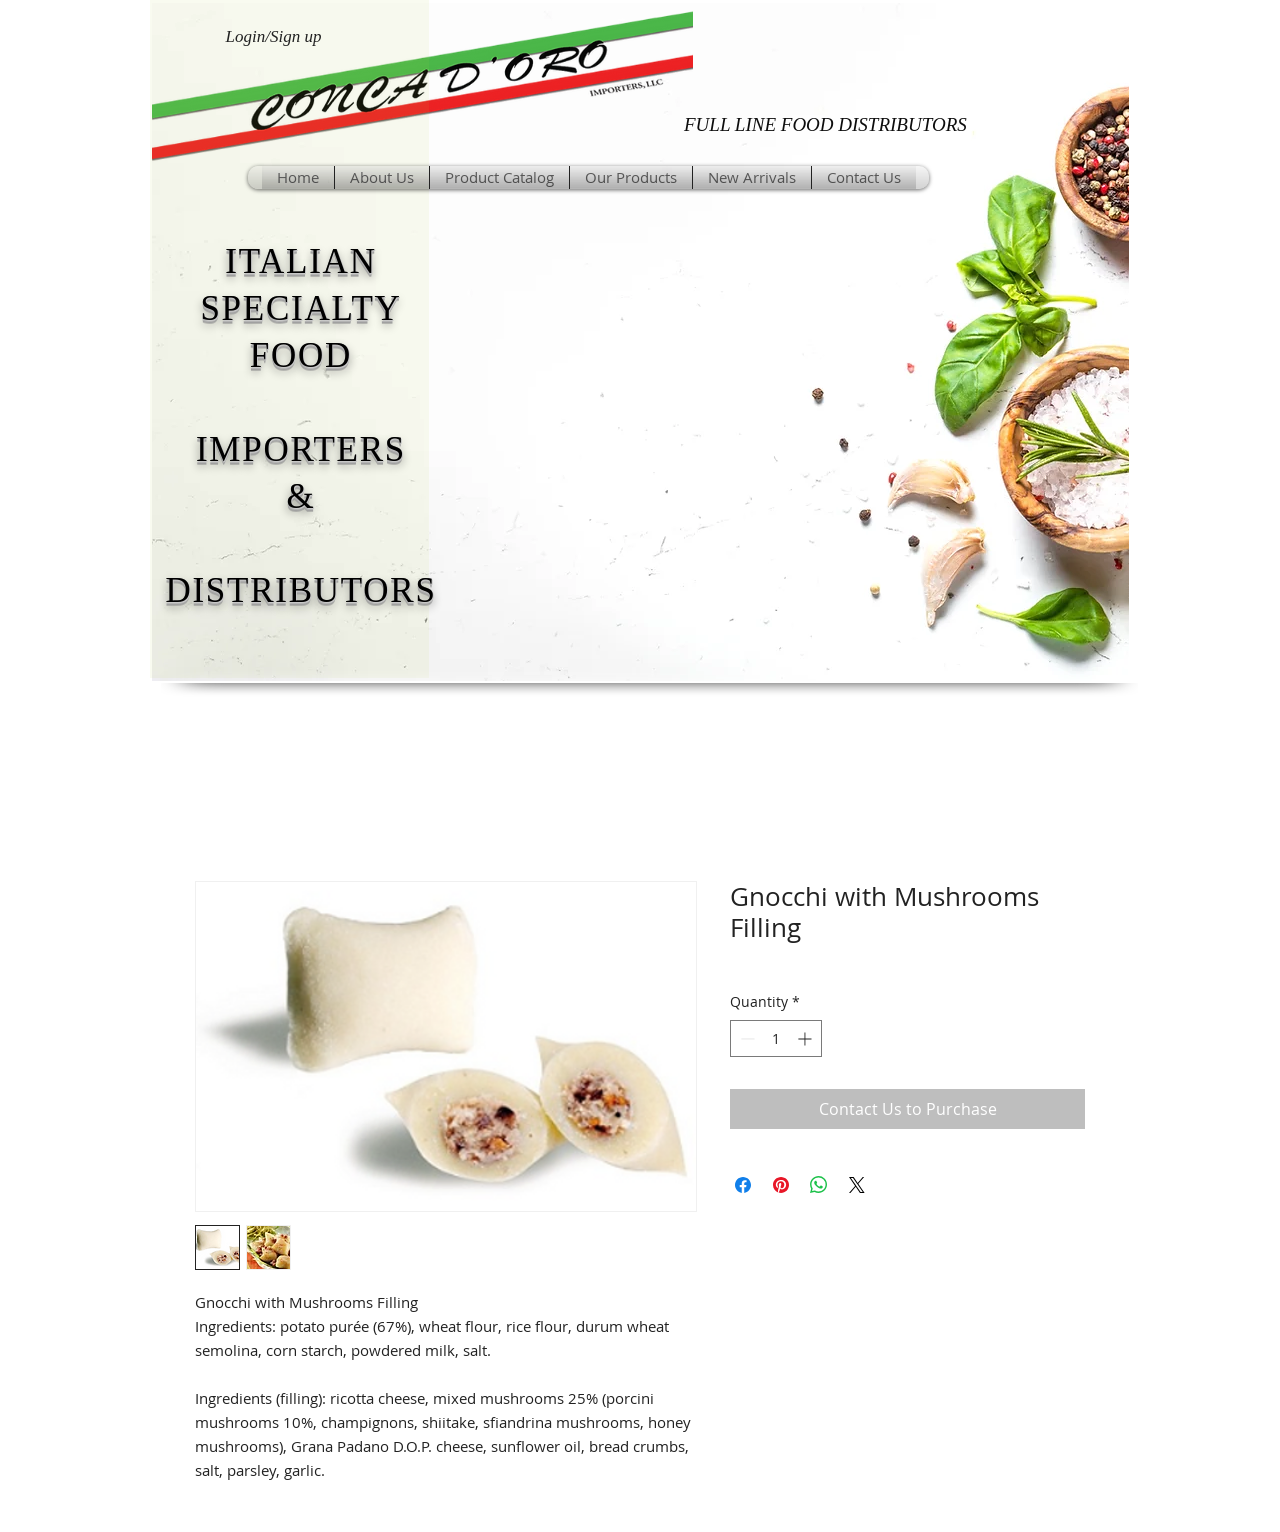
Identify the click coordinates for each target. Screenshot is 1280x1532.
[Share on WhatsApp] (819, 1185)
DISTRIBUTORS (300, 590)
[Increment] (806, 1038)
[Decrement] (745, 1038)
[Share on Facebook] (743, 1185)
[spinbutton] (776, 1038)
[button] (631, 177)
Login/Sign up (274, 36)
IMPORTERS (301, 449)
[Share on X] (857, 1185)
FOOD (301, 355)
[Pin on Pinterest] (781, 1185)
